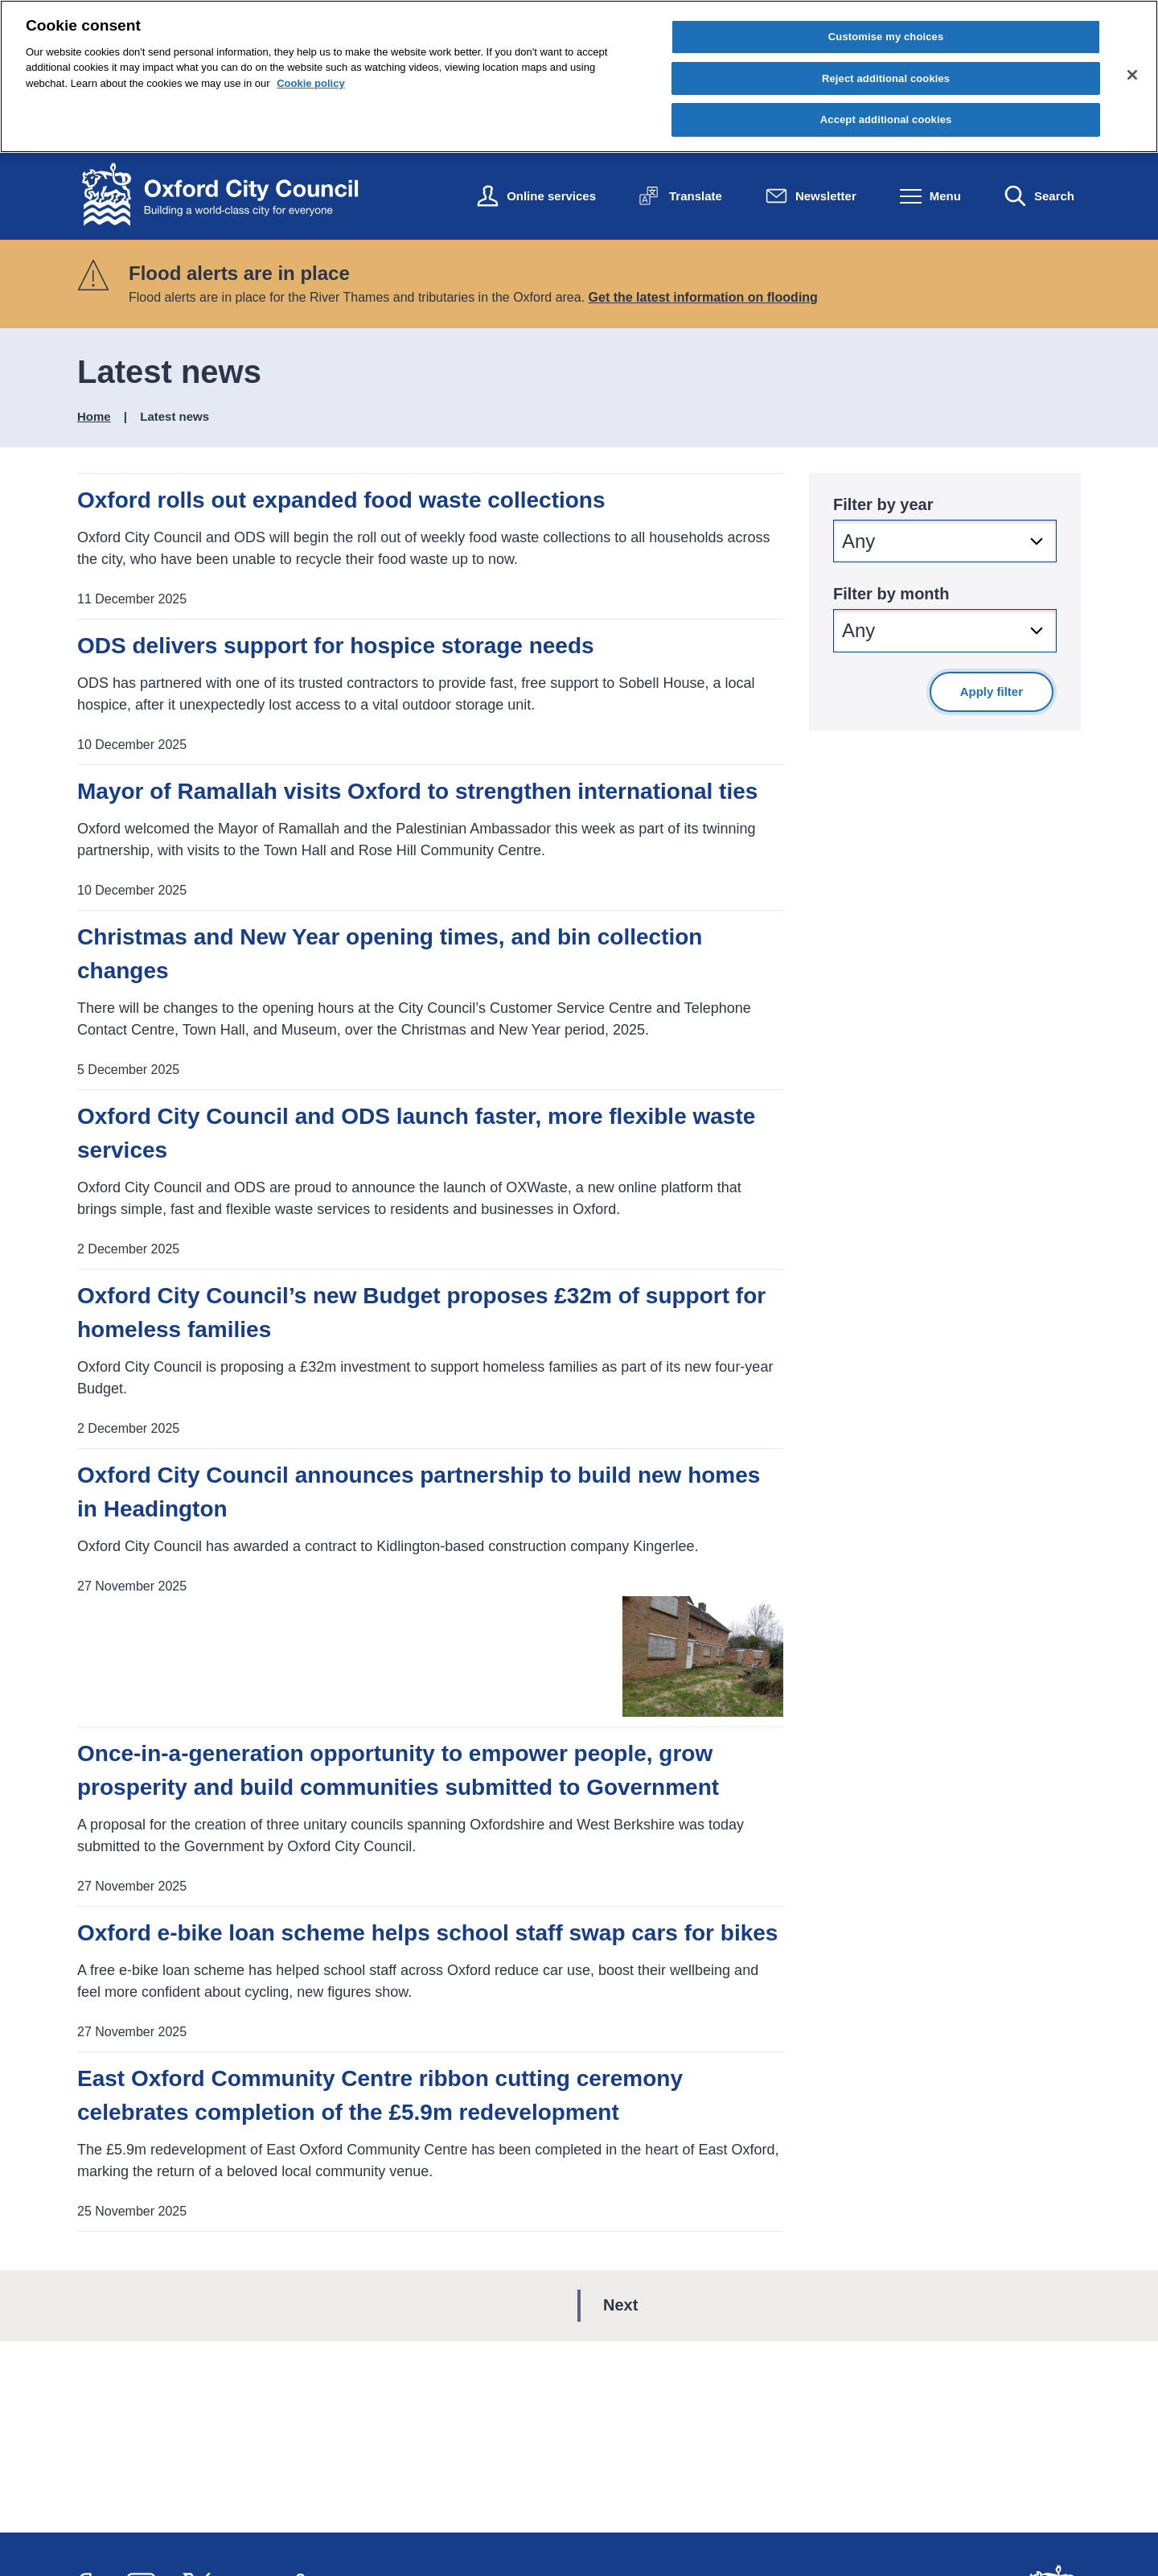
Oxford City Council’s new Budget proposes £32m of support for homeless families (421, 1312)
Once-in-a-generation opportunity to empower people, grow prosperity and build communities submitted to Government (398, 1770)
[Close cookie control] (1132, 75)
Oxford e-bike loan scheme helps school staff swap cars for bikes (427, 1932)
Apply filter (991, 691)
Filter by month (891, 594)
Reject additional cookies (886, 78)
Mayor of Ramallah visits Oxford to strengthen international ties (417, 791)
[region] (579, 76)
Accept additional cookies (886, 119)
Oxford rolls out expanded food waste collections (341, 500)
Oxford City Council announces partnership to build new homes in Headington (418, 1492)
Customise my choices (886, 37)
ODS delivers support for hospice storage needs (335, 645)
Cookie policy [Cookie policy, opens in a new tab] (311, 83)
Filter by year (883, 504)
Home (94, 416)
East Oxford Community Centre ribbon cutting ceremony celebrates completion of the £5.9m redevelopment (380, 2095)
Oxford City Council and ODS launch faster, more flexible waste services (416, 1133)
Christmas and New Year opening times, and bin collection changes (389, 953)
